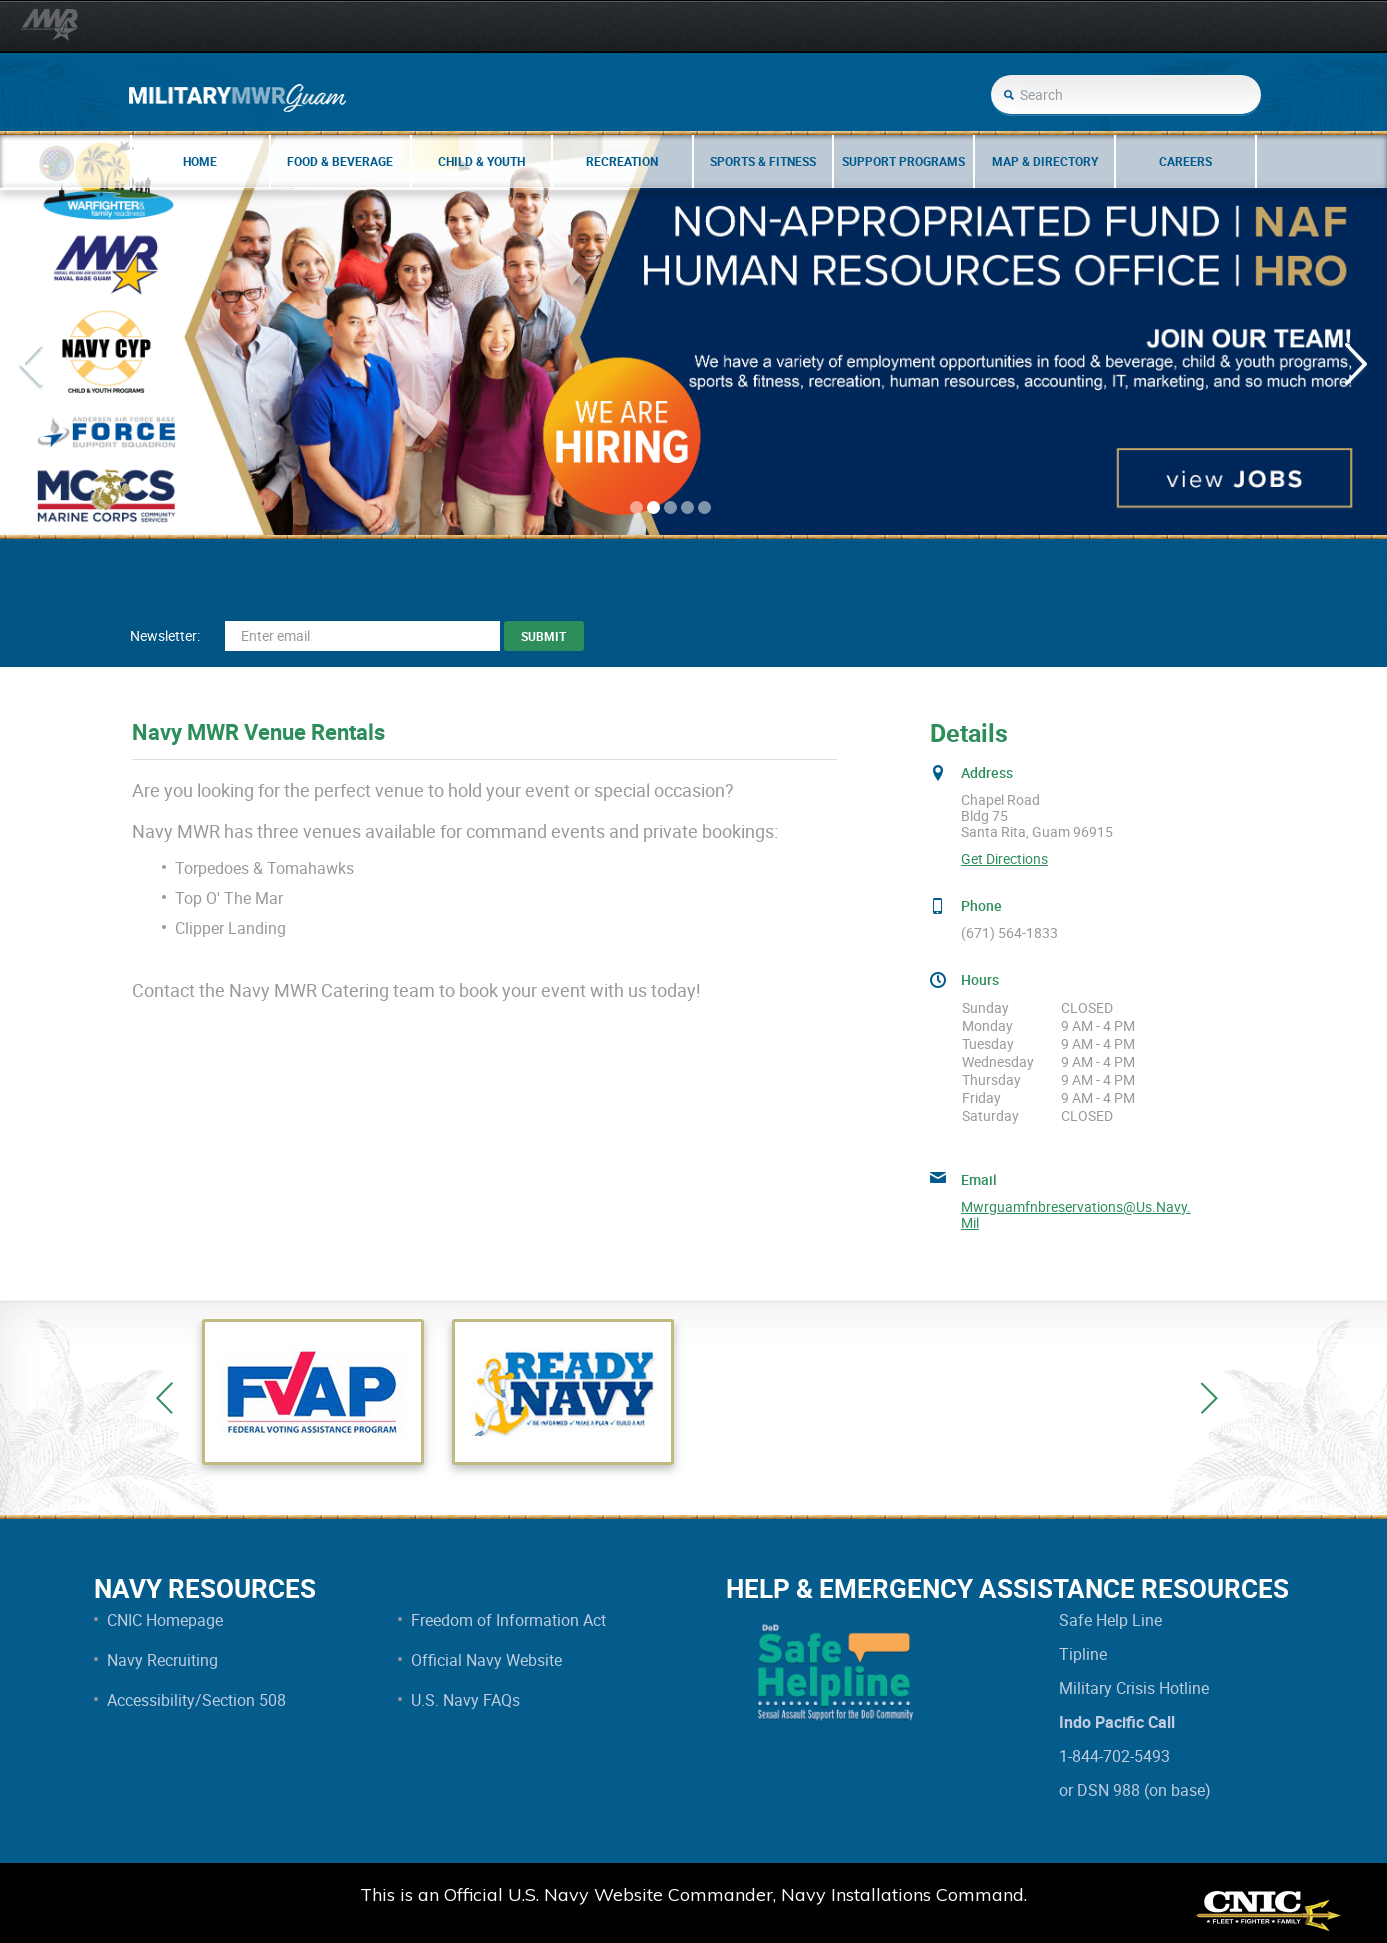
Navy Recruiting (162, 1660)
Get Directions (1004, 859)
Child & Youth (481, 161)
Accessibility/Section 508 (196, 1700)
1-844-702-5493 (1114, 1756)
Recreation (622, 161)
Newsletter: (165, 635)
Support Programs (903, 161)
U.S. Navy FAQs (465, 1700)
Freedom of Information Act (508, 1620)
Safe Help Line (1110, 1620)
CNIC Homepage (165, 1620)
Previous (164, 1398)
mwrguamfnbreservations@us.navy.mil (1076, 1215)
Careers (1185, 161)
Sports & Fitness (763, 161)
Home (200, 161)
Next (1209, 1398)
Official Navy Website (486, 1660)
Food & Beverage (340, 161)
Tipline (1083, 1654)
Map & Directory (1045, 161)
